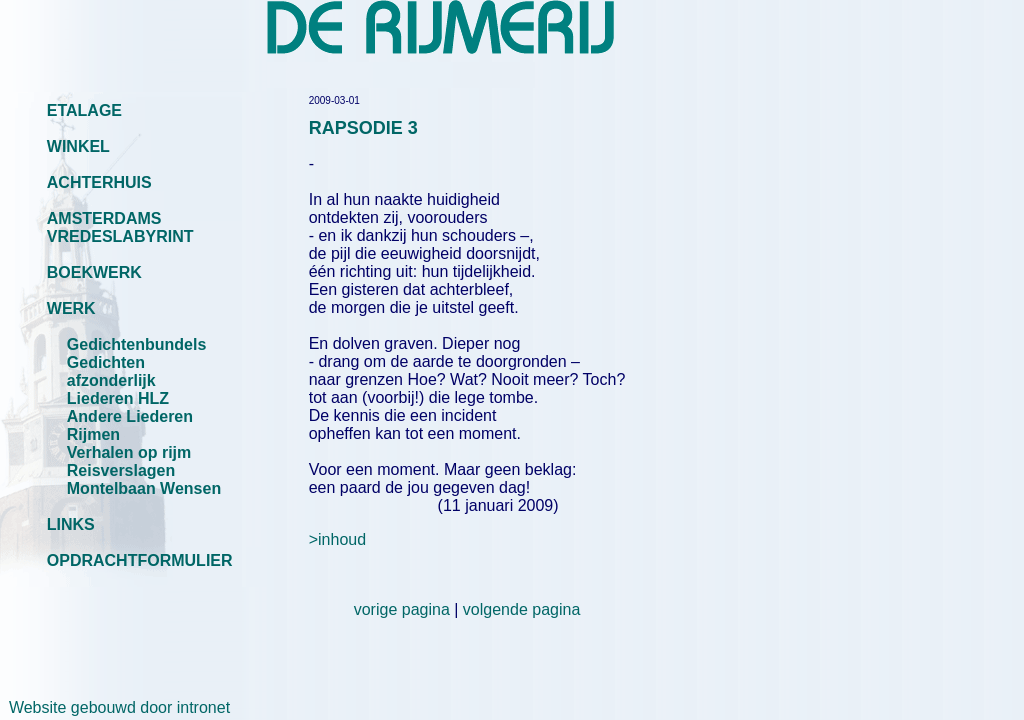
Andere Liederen (130, 416)
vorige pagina (402, 609)
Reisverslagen (121, 470)
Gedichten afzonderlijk (111, 371)
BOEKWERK (94, 272)
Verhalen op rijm (129, 452)
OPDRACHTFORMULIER (140, 560)
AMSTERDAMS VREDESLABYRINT (120, 227)
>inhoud (337, 539)
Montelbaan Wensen (144, 488)
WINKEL (78, 146)
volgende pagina (521, 609)
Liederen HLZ (118, 398)
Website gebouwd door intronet (115, 707)
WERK (71, 308)
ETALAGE (84, 110)
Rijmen (93, 434)
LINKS (71, 524)
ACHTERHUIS (99, 182)
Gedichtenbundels (137, 344)
